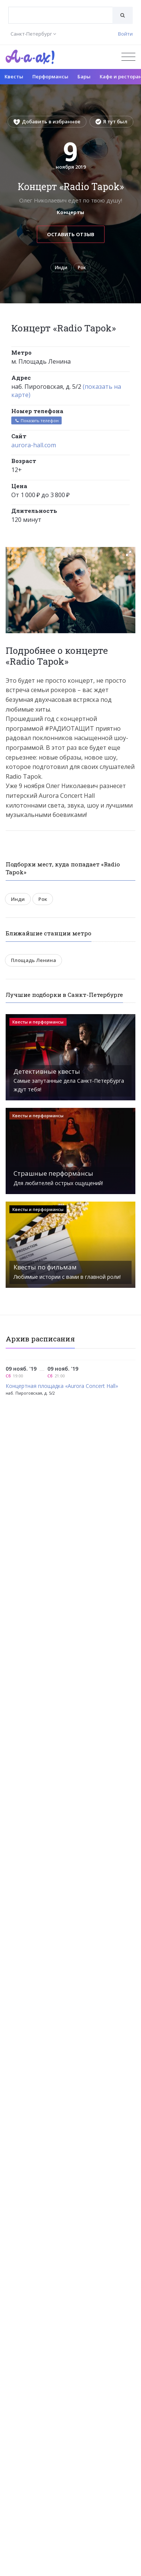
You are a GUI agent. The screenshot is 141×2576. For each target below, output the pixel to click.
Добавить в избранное (47, 121)
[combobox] (60, 15)
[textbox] (60, 9)
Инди (61, 267)
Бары (84, 76)
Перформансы (50, 76)
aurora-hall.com (33, 445)
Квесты (14, 76)
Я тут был (111, 121)
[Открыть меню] (128, 57)
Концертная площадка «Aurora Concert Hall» (62, 1386)
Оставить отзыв (70, 234)
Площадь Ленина (33, 960)
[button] (129, 553)
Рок (82, 267)
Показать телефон (36, 420)
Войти (125, 33)
